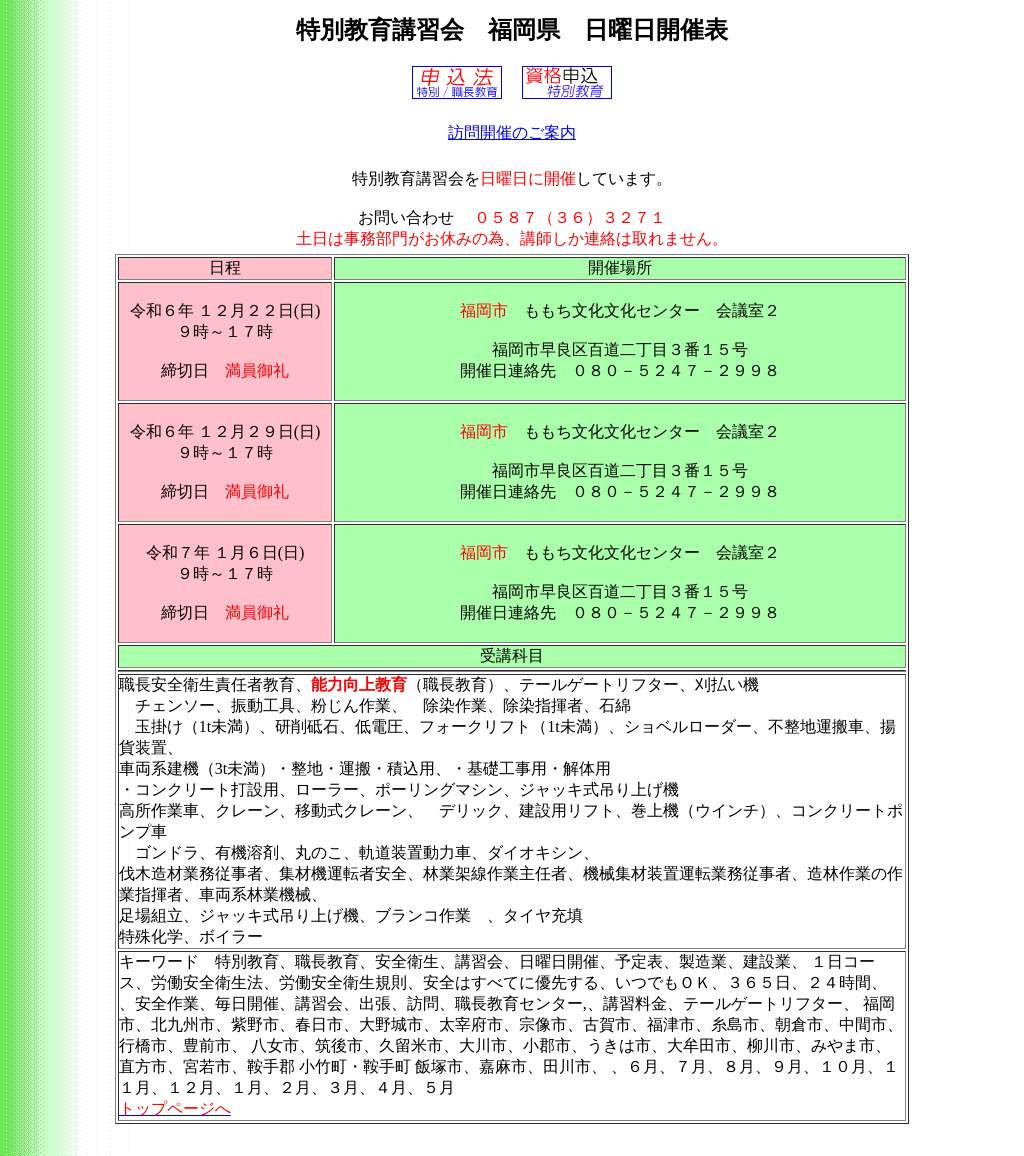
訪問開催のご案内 (512, 132)
